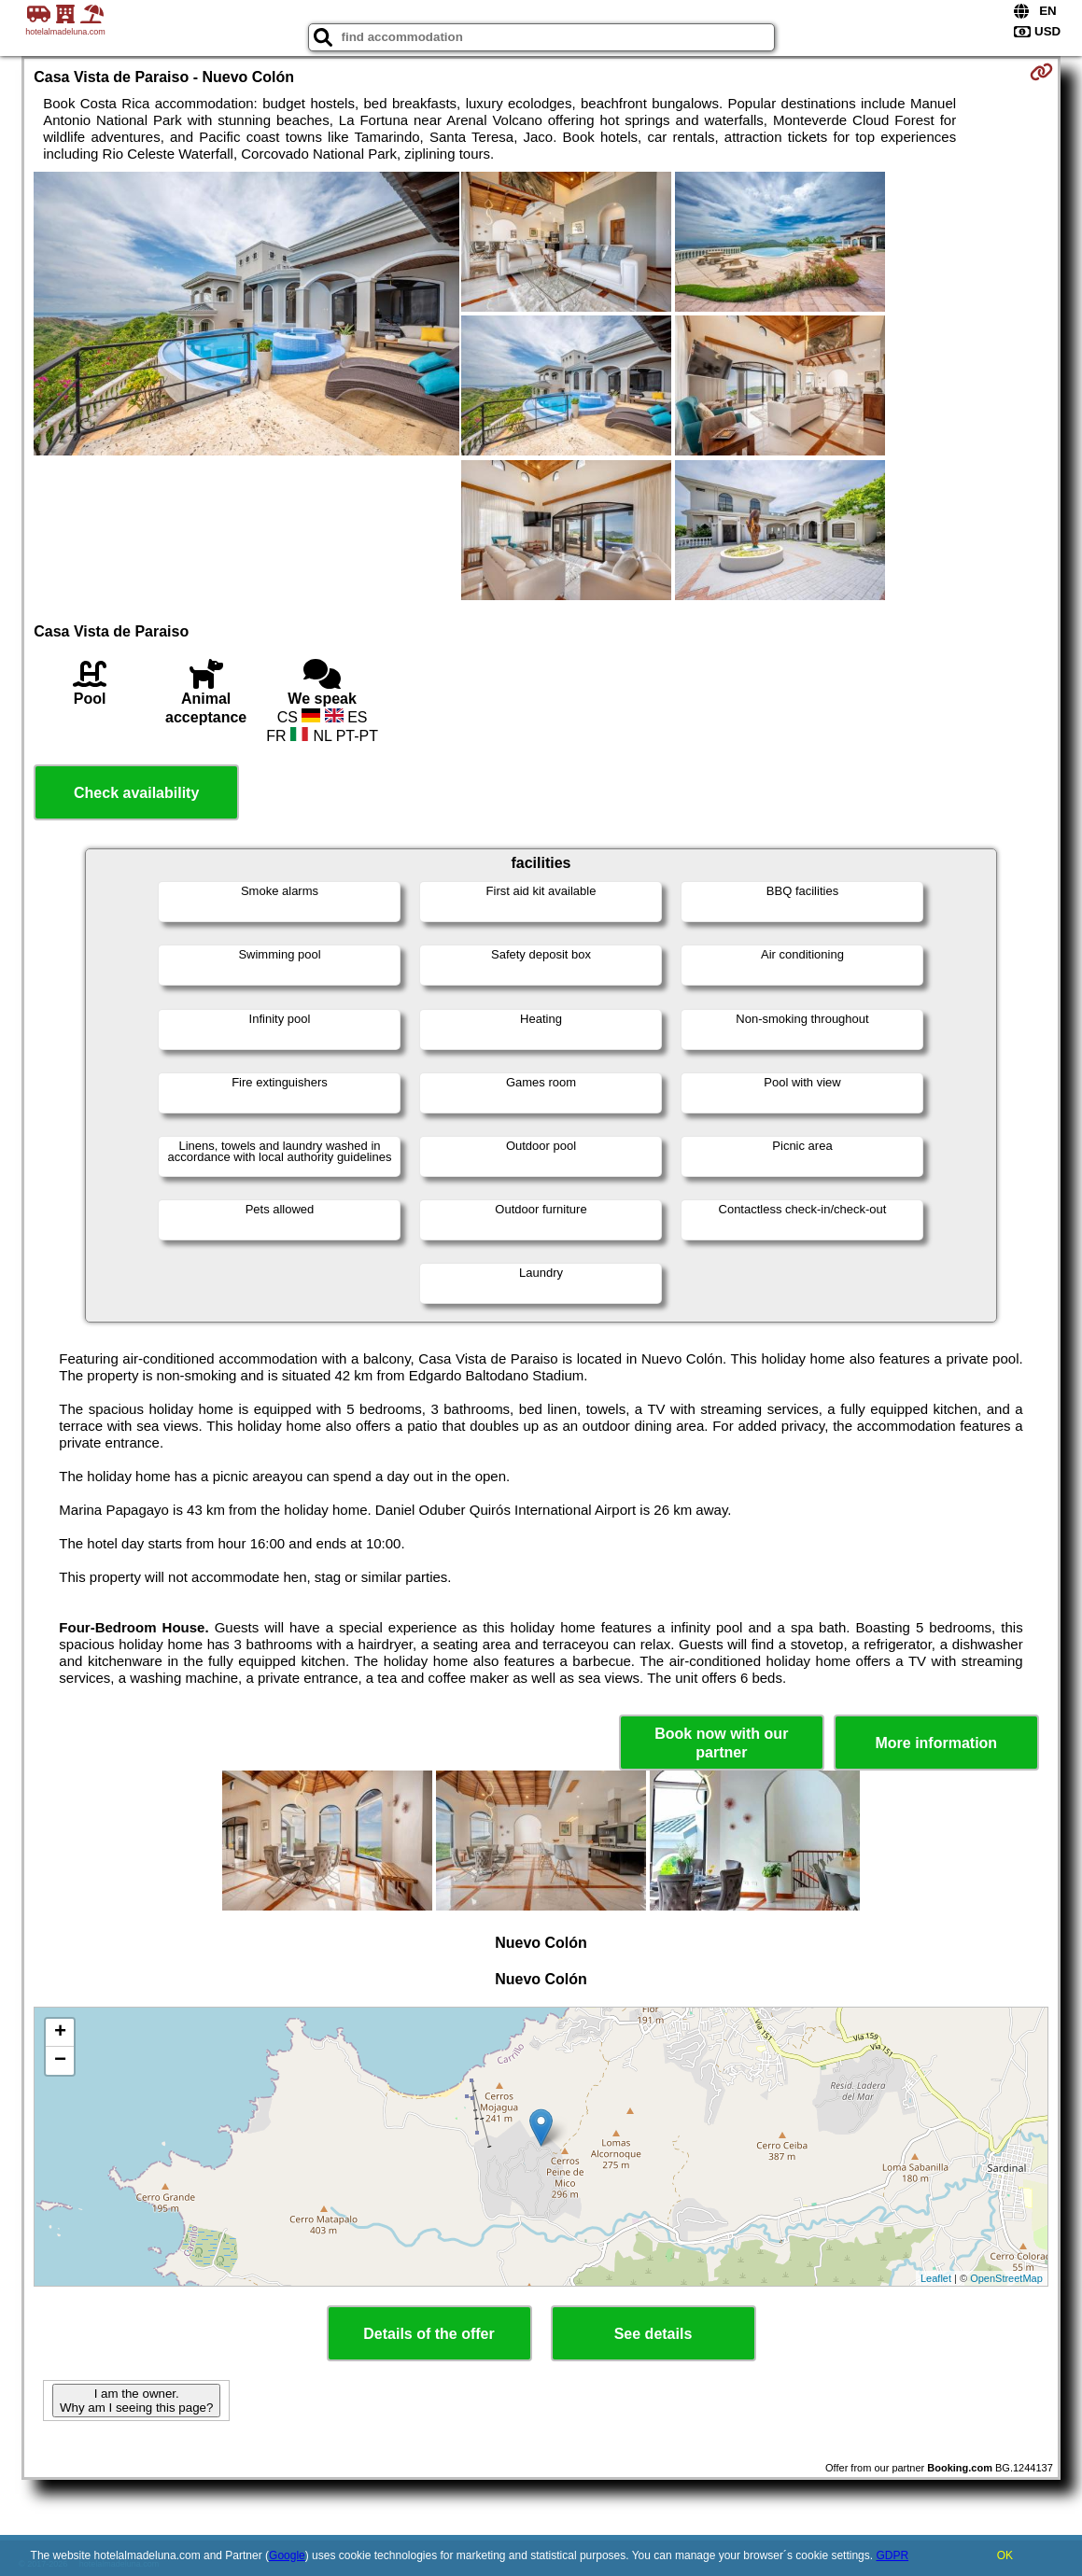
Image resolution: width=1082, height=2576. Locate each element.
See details (653, 2334)
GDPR (892, 2555)
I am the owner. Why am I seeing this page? (136, 2401)
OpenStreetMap (1006, 2278)
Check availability (136, 793)
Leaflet (935, 2278)
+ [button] (60, 2033)
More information (936, 1743)
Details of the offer (428, 2334)
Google (287, 2555)
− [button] (60, 2061)
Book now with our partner (721, 1742)
